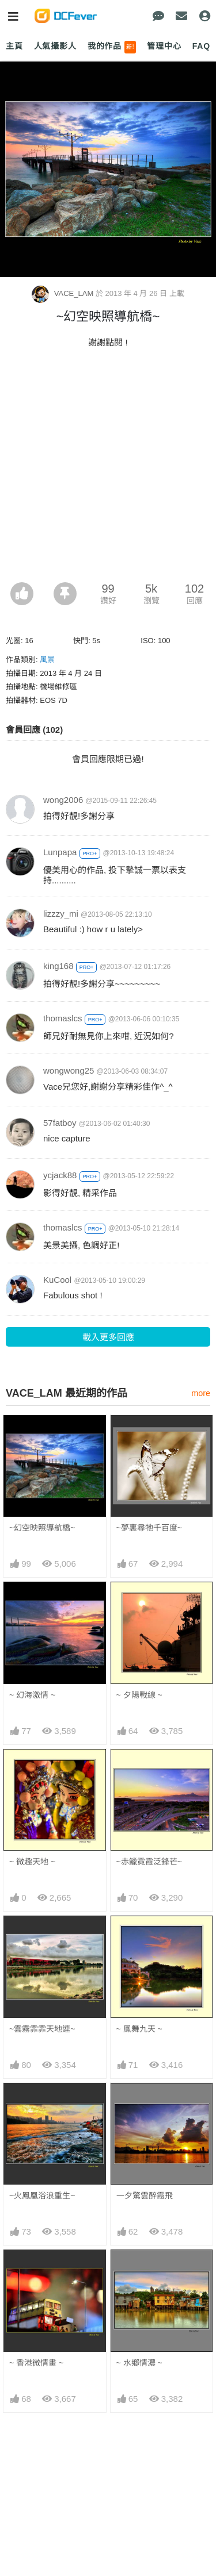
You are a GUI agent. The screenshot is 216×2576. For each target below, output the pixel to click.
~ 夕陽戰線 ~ (139, 1695)
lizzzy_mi (60, 913)
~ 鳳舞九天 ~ (139, 2028)
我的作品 (112, 47)
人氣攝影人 (55, 46)
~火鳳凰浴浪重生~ (42, 2195)
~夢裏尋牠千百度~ (149, 1527)
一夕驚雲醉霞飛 (144, 2195)
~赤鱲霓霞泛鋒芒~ (149, 1861)
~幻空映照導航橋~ (42, 1527)
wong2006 (63, 800)
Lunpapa (60, 852)
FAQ (201, 46)
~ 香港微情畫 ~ (36, 2362)
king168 (58, 966)
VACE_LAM (64, 293)
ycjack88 (60, 1175)
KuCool (57, 1280)
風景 (47, 659)
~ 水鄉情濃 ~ (139, 2362)
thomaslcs (62, 1018)
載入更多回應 (108, 1337)
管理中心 (164, 46)
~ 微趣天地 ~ (32, 1861)
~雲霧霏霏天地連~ (42, 2028)
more (200, 1393)
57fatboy (60, 1123)
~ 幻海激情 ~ (32, 1695)
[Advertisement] (108, 468)
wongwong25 (68, 1070)
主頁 (14, 46)
